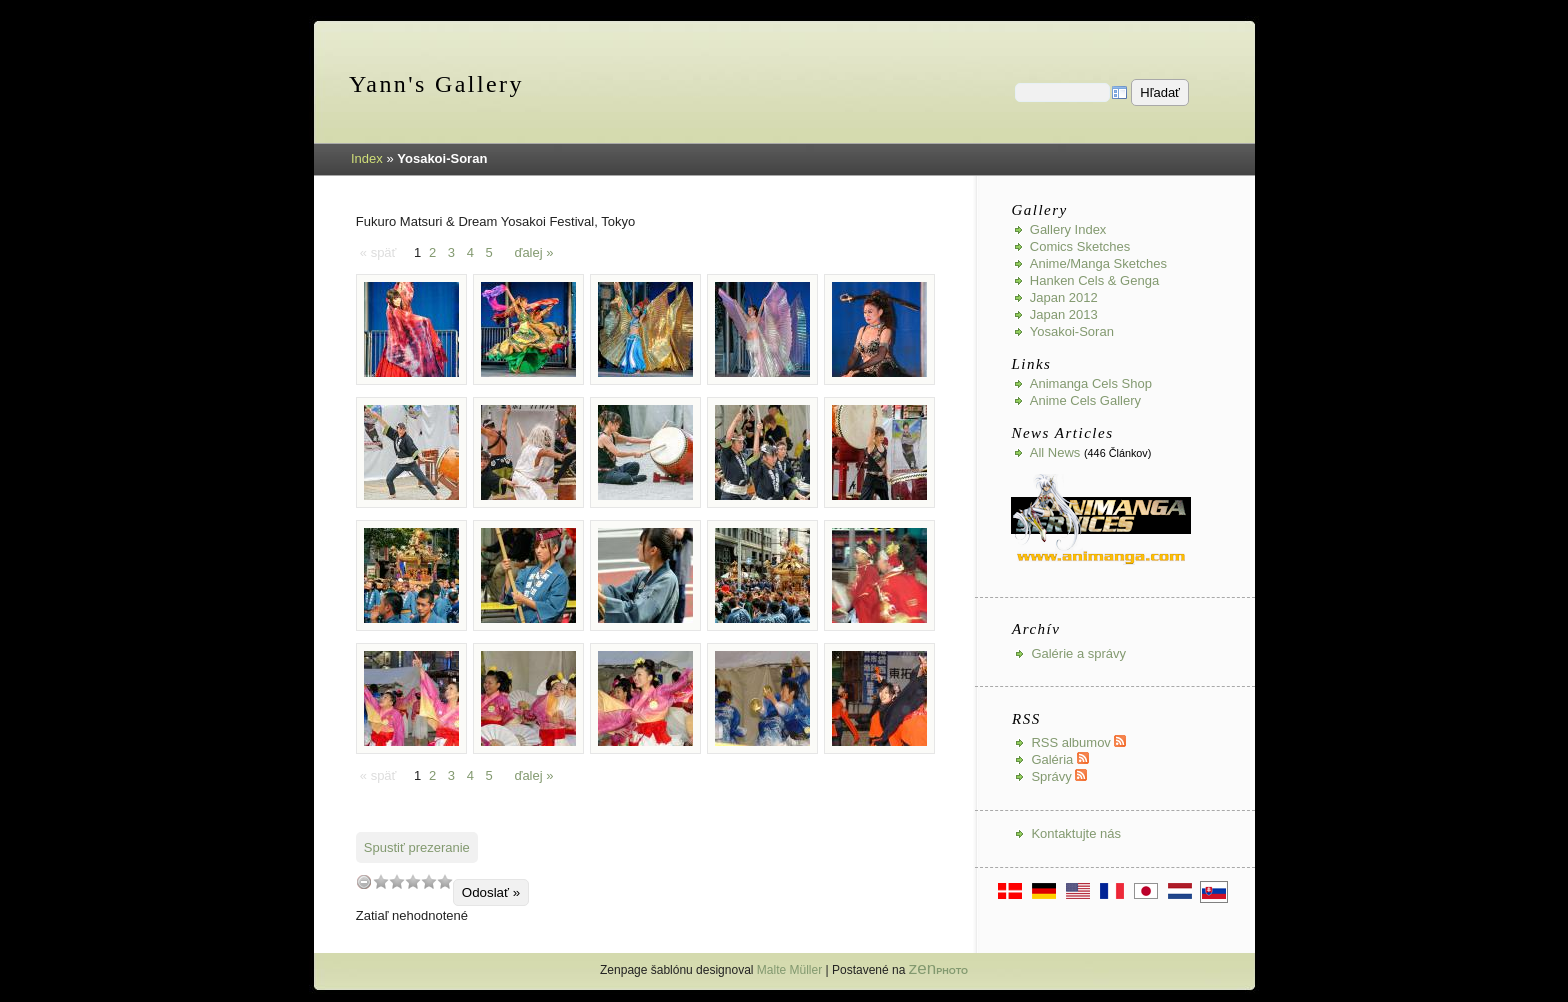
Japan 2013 (1064, 314)
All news (1055, 452)
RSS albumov (1078, 742)
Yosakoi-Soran (1072, 331)
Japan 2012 (1064, 297)
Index (367, 158)
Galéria (1060, 759)
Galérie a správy (1078, 653)
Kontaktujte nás (1076, 833)
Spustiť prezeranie (417, 847)
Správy (1059, 776)
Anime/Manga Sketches (1098, 263)
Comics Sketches (1080, 246)
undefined (364, 881)
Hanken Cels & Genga (1094, 280)
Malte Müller (789, 970)
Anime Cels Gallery (1085, 400)
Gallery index (1068, 229)
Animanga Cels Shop (1091, 383)
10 (445, 881)
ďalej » (533, 252)
